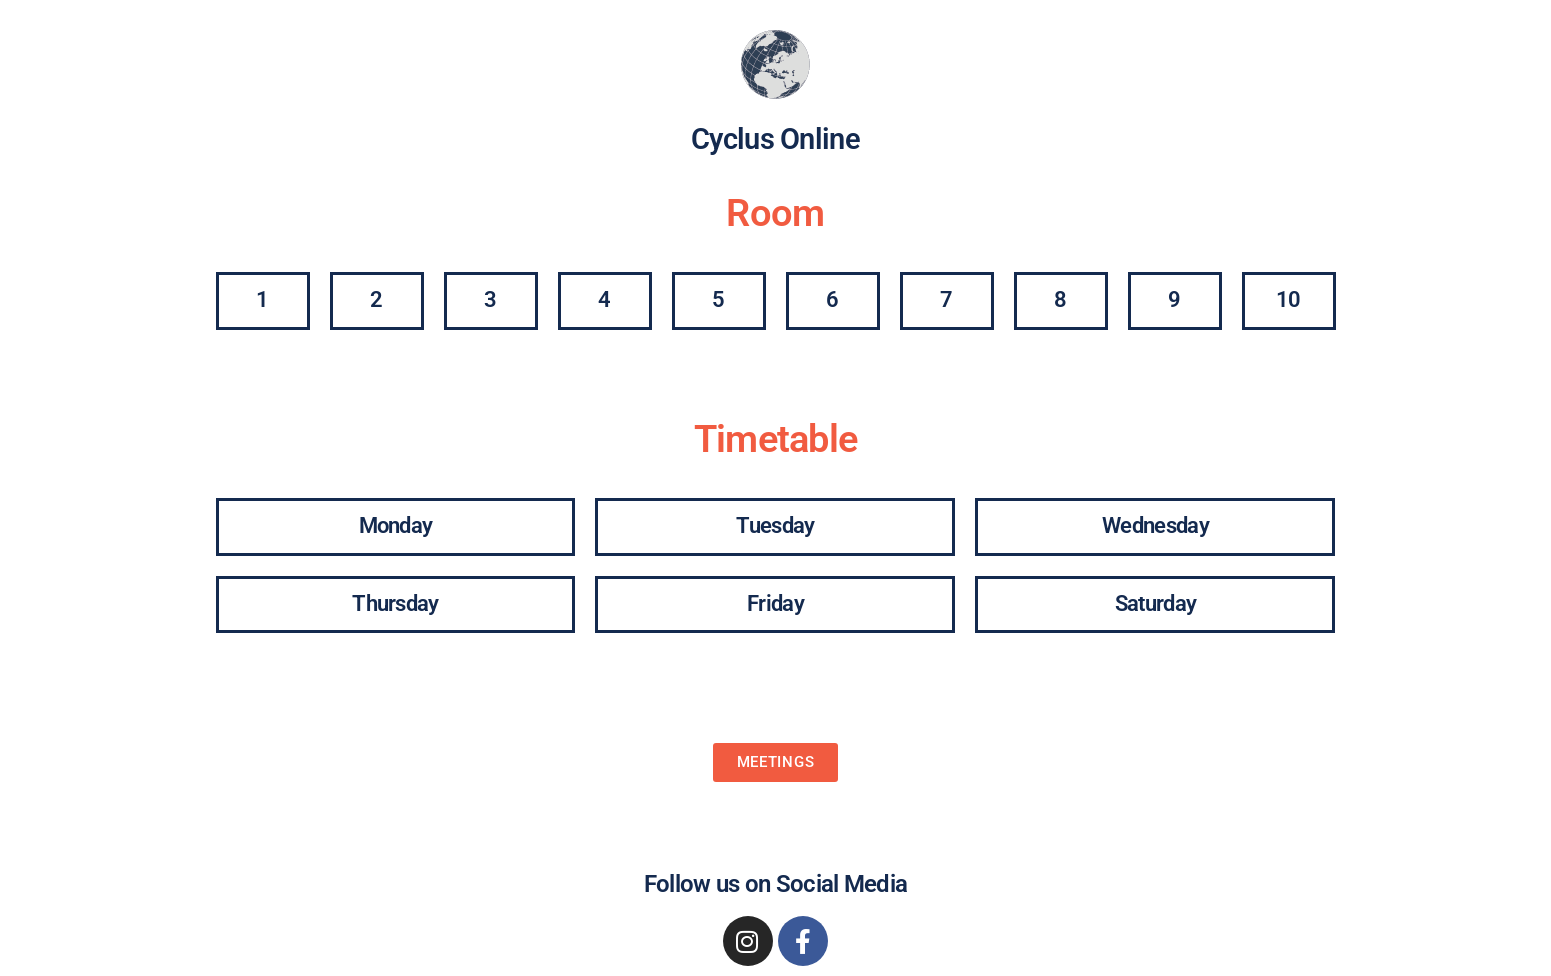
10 (1288, 299)
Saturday (1155, 603)
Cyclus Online (775, 139)
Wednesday (1155, 525)
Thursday (395, 603)
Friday (775, 603)
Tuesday (775, 525)
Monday (396, 525)
